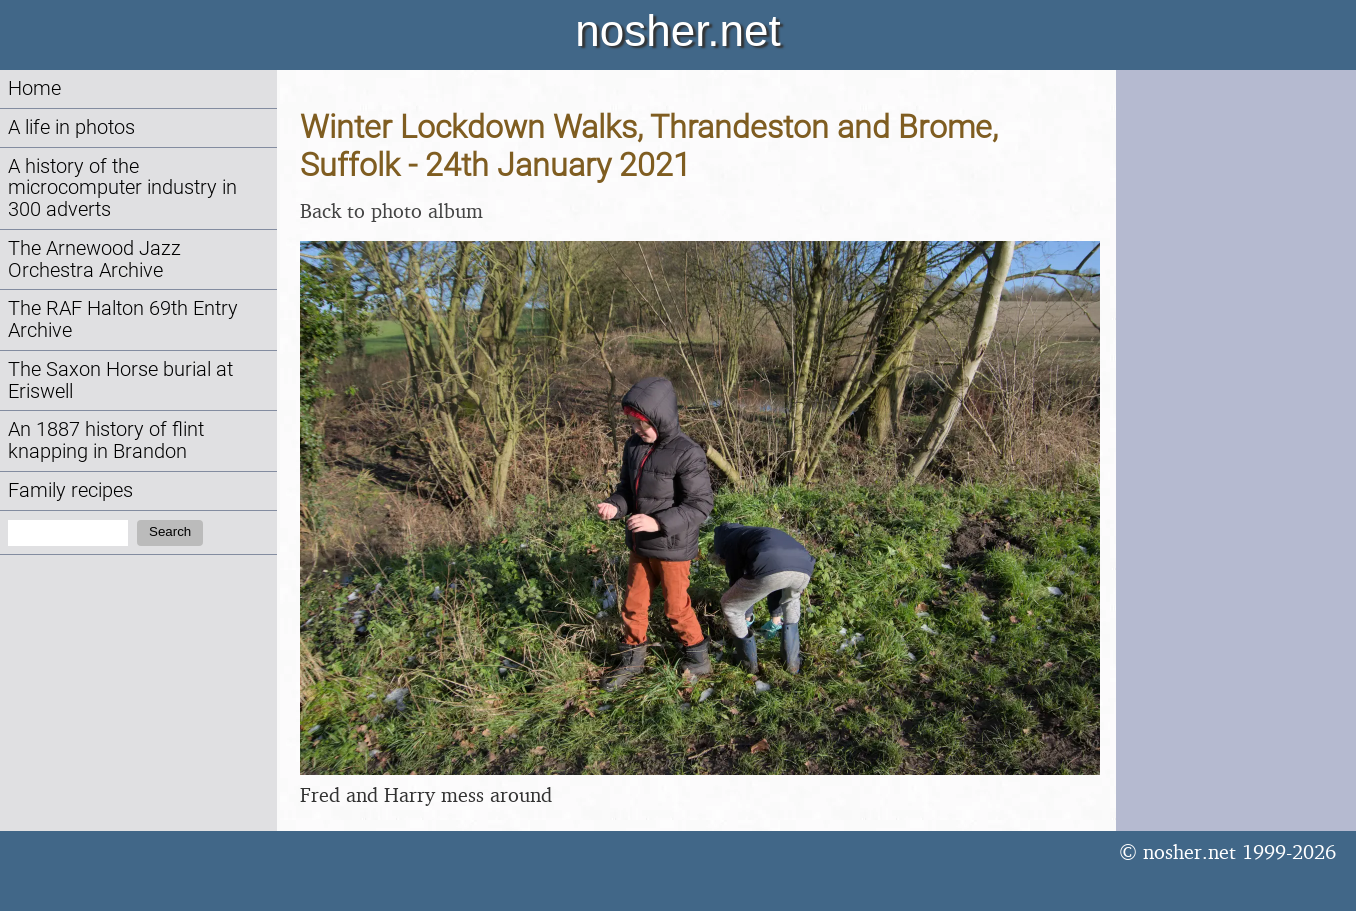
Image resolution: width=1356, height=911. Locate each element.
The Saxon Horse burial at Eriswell (120, 380)
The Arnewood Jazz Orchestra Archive (94, 259)
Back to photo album (391, 210)
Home (34, 88)
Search (170, 531)
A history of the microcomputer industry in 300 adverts (122, 188)
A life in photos (71, 127)
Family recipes (70, 490)
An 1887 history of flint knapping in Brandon (106, 440)
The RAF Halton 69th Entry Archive (123, 319)
